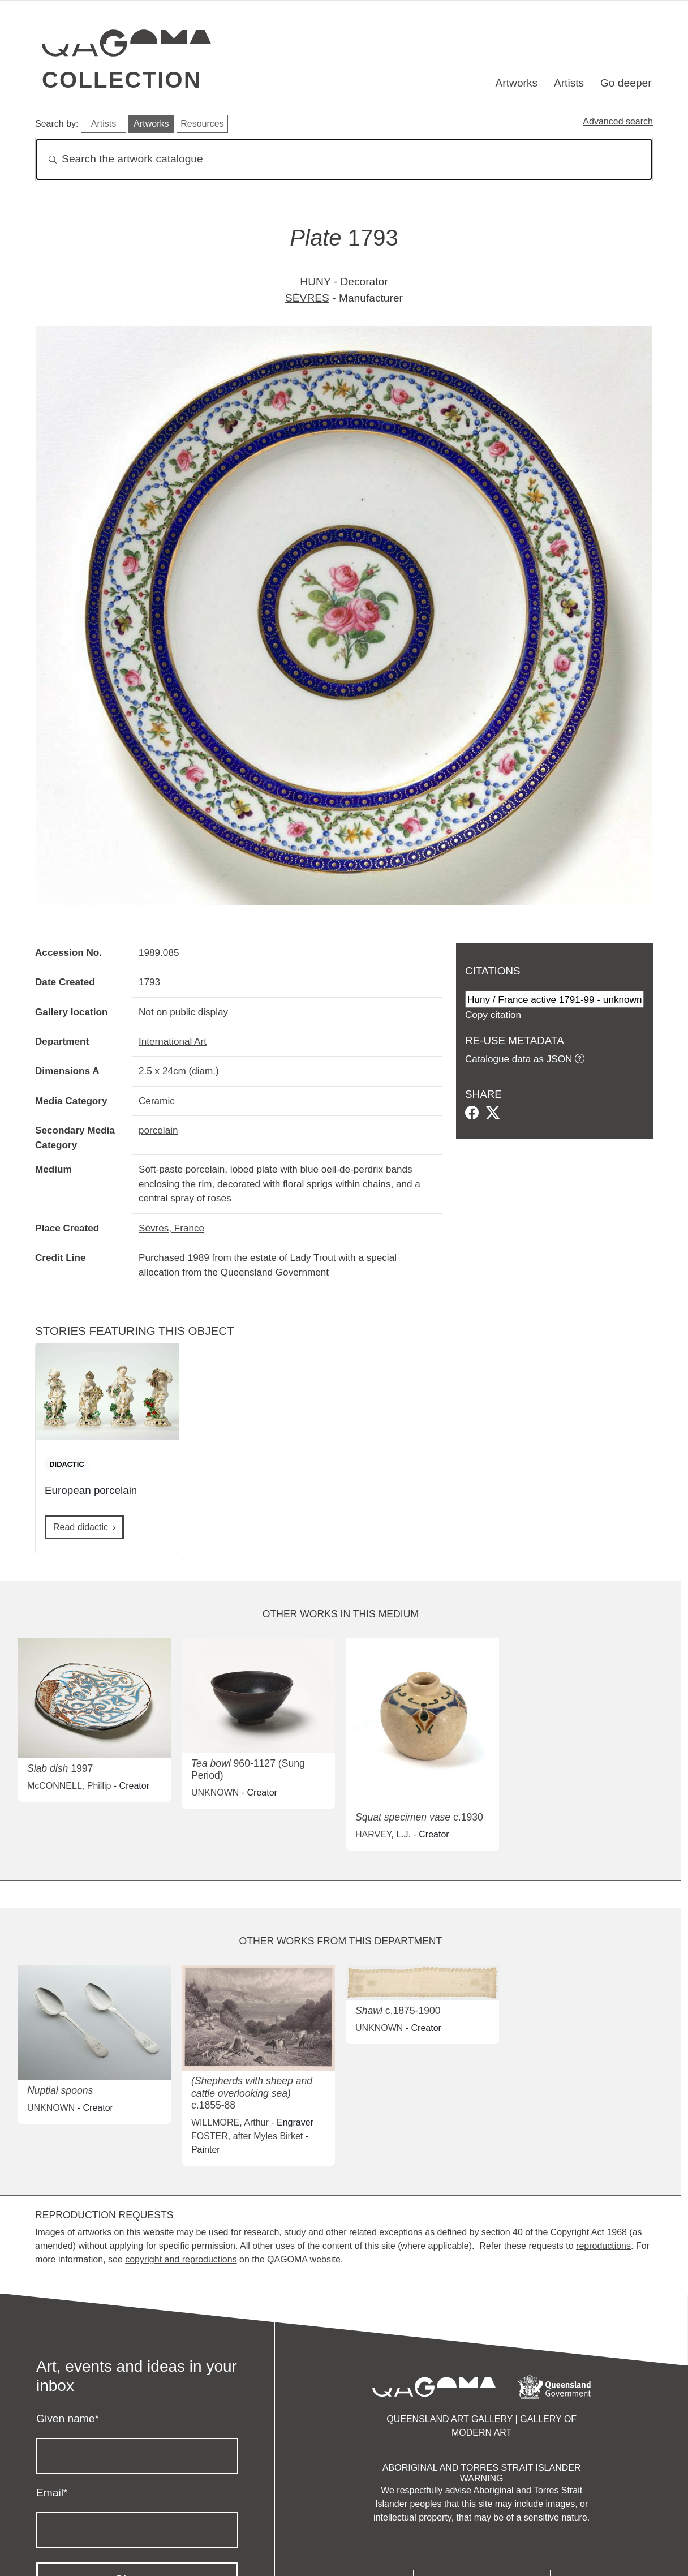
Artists (569, 83)
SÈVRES (307, 298)
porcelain (158, 1130)
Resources (201, 123)
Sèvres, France (171, 1228)
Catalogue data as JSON (518, 1058)
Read (80, 1527)
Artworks (517, 83)
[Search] (344, 159)
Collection (121, 79)
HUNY (315, 281)
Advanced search (618, 121)
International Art (173, 1041)
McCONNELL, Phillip (69, 1786)
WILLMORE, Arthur (230, 2122)
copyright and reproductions (180, 2259)
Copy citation (493, 1014)
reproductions (603, 2246)
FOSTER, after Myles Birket (247, 2136)
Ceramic (157, 1100)
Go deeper (626, 83)
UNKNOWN (215, 1792)
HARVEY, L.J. (383, 1834)
